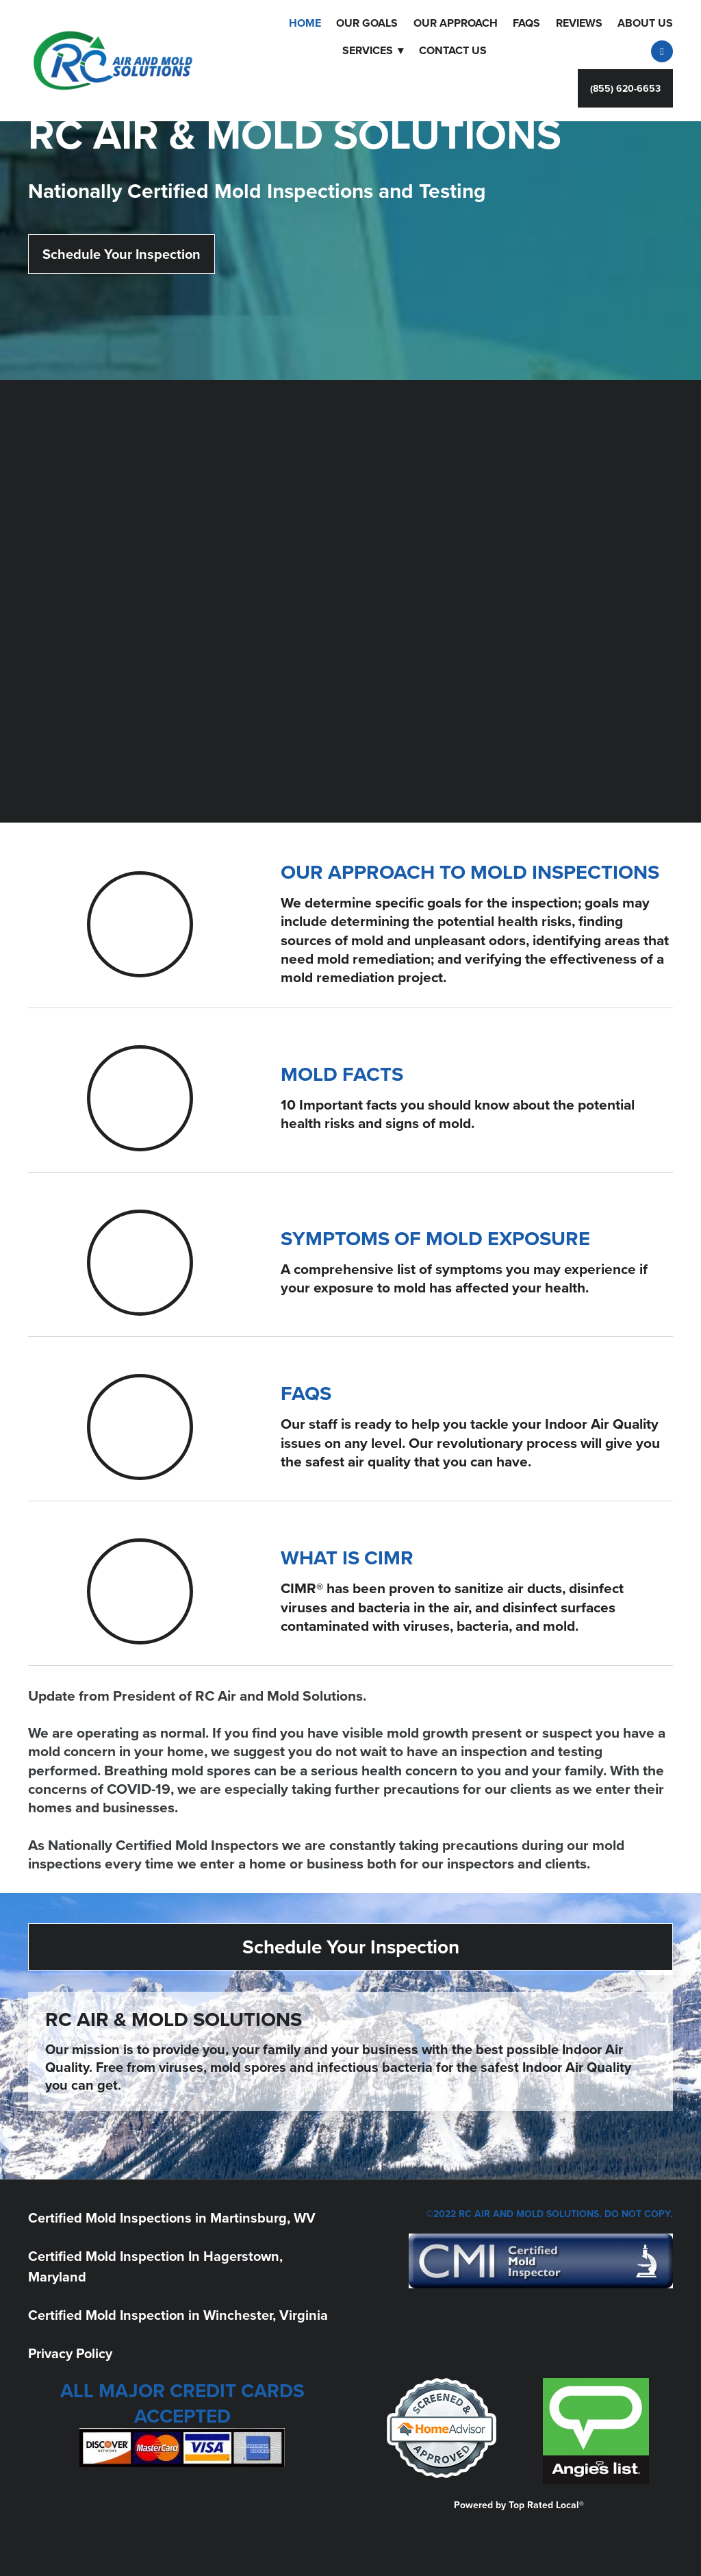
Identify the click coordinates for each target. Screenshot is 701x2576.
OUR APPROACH (455, 23)
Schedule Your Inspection (121, 254)
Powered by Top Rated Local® (519, 2505)
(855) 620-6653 (625, 88)
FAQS (526, 23)
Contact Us (453, 50)
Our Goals (367, 23)
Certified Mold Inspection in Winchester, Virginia (178, 2315)
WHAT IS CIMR (347, 1557)
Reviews (579, 23)
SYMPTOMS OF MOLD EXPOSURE (435, 1238)
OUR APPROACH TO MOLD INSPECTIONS (470, 872)
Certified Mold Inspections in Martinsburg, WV (172, 2217)
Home (305, 23)
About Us (645, 23)
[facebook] (662, 51)
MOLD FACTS (342, 1074)
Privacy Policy (70, 2353)
